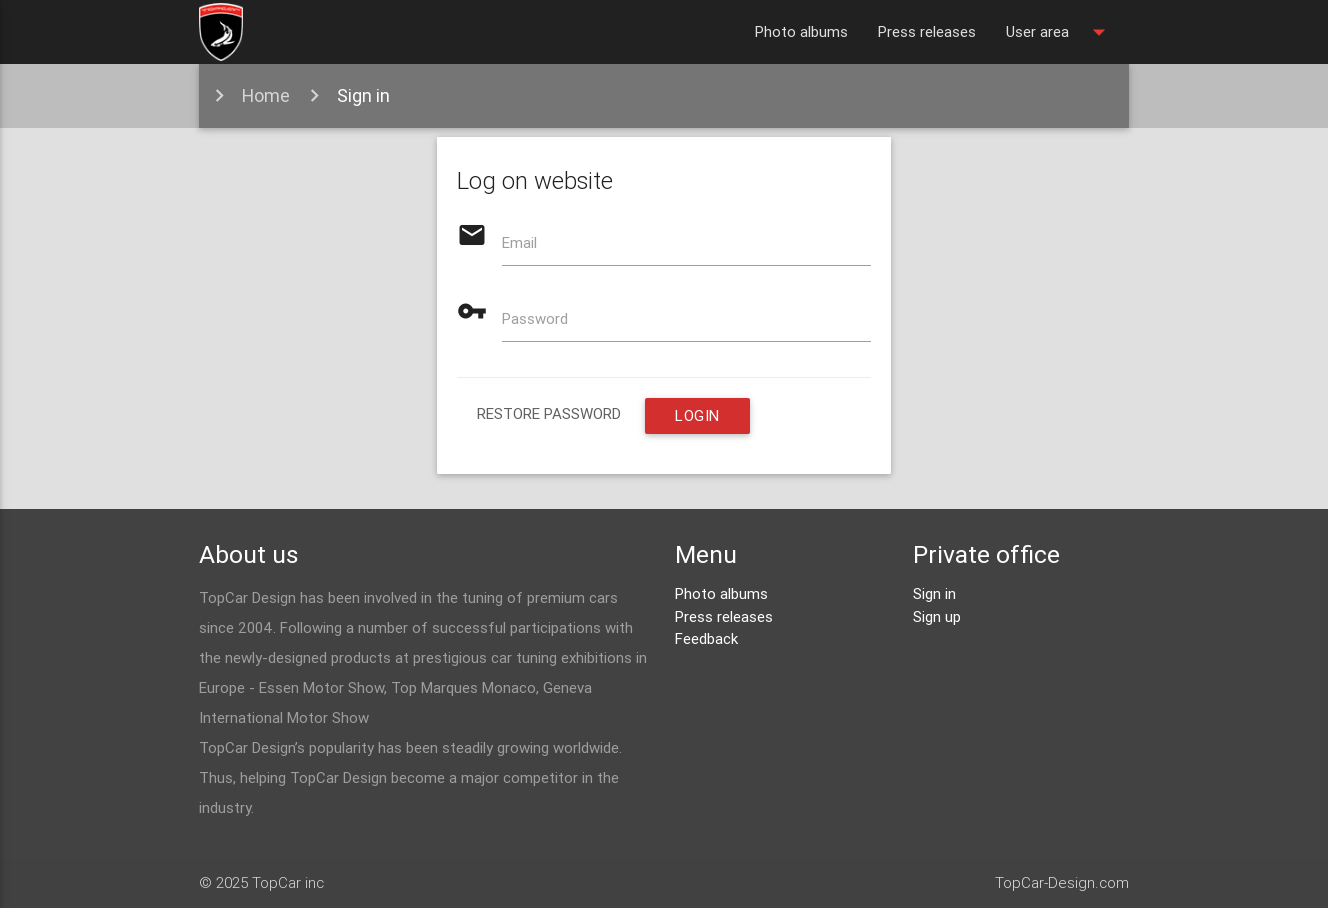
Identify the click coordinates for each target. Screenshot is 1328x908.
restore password (549, 413)
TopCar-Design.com (1062, 882)
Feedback (706, 638)
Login (697, 415)
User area (1060, 32)
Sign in (363, 95)
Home (266, 95)
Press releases (927, 31)
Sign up (937, 616)
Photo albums (801, 31)
